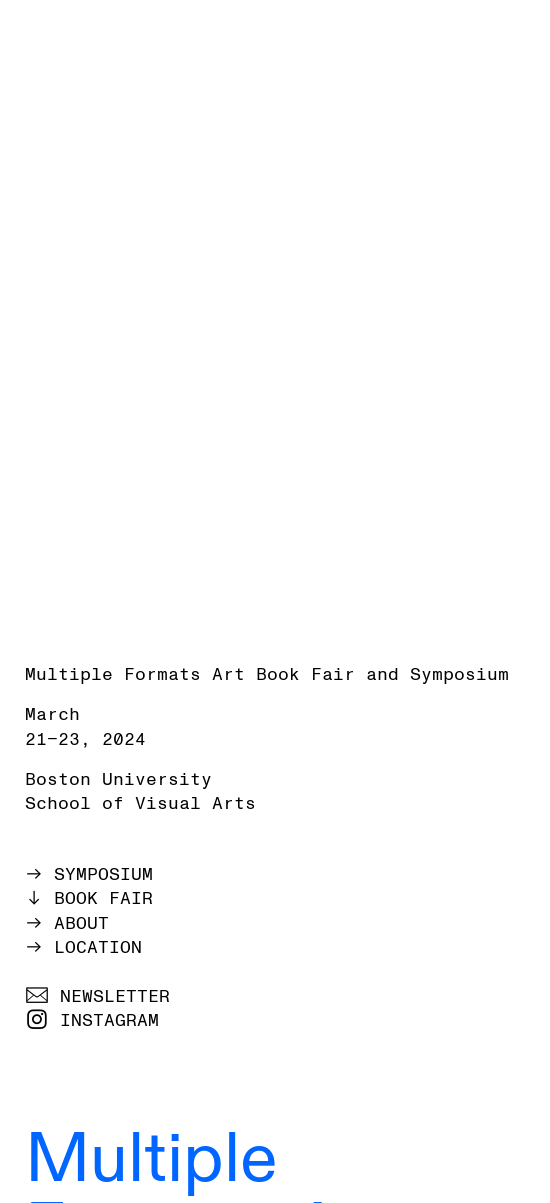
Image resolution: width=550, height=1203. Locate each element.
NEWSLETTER (115, 996)
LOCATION (98, 947)
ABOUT (81, 923)
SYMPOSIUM (103, 874)
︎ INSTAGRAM (92, 1020)
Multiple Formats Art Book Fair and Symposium (267, 674)
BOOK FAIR (103, 898)
